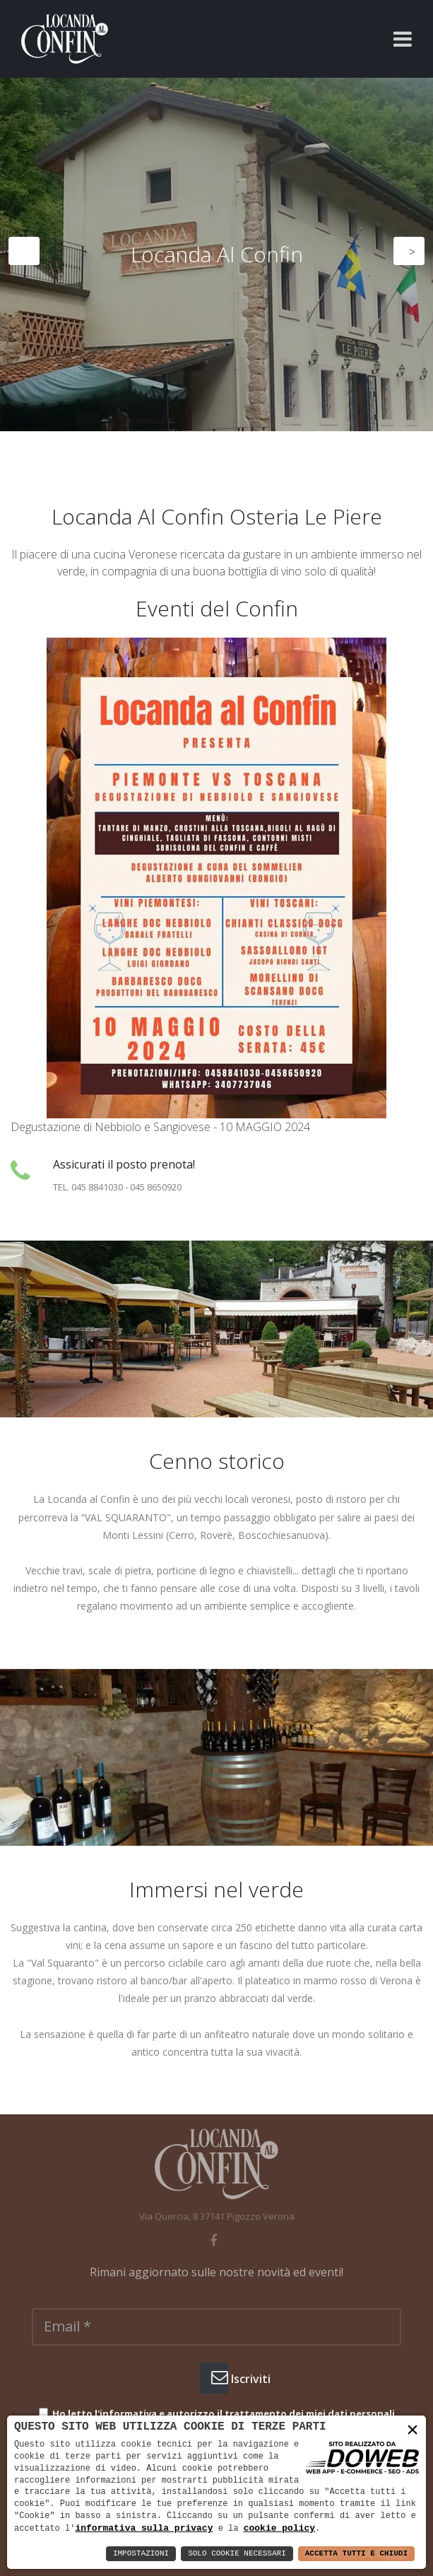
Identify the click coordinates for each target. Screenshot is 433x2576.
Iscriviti (219, 2377)
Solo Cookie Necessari (237, 2553)
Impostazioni (141, 2553)
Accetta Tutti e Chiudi (356, 2553)
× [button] (412, 2430)
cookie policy (279, 2528)
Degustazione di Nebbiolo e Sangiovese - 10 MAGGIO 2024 (160, 1127)
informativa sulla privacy (144, 2528)
